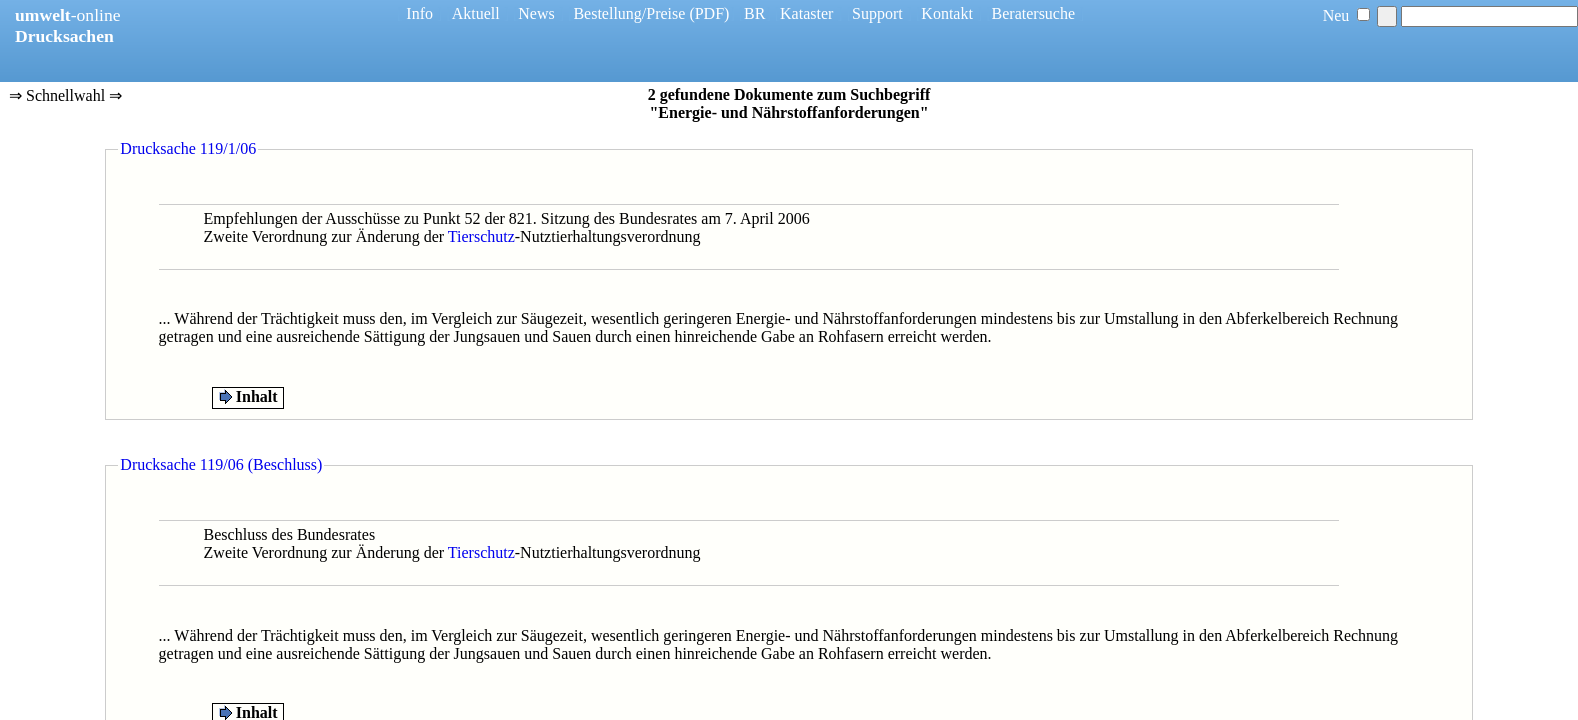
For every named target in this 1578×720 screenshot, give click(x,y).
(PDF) (709, 13)
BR (754, 13)
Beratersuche (1034, 13)
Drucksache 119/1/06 (188, 148)
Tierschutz (481, 236)
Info (419, 13)
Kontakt (947, 13)
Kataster (806, 13)
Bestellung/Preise (629, 13)
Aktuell (476, 13)
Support (877, 13)
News (536, 13)
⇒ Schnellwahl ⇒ (65, 97)
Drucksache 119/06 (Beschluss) (221, 464)
